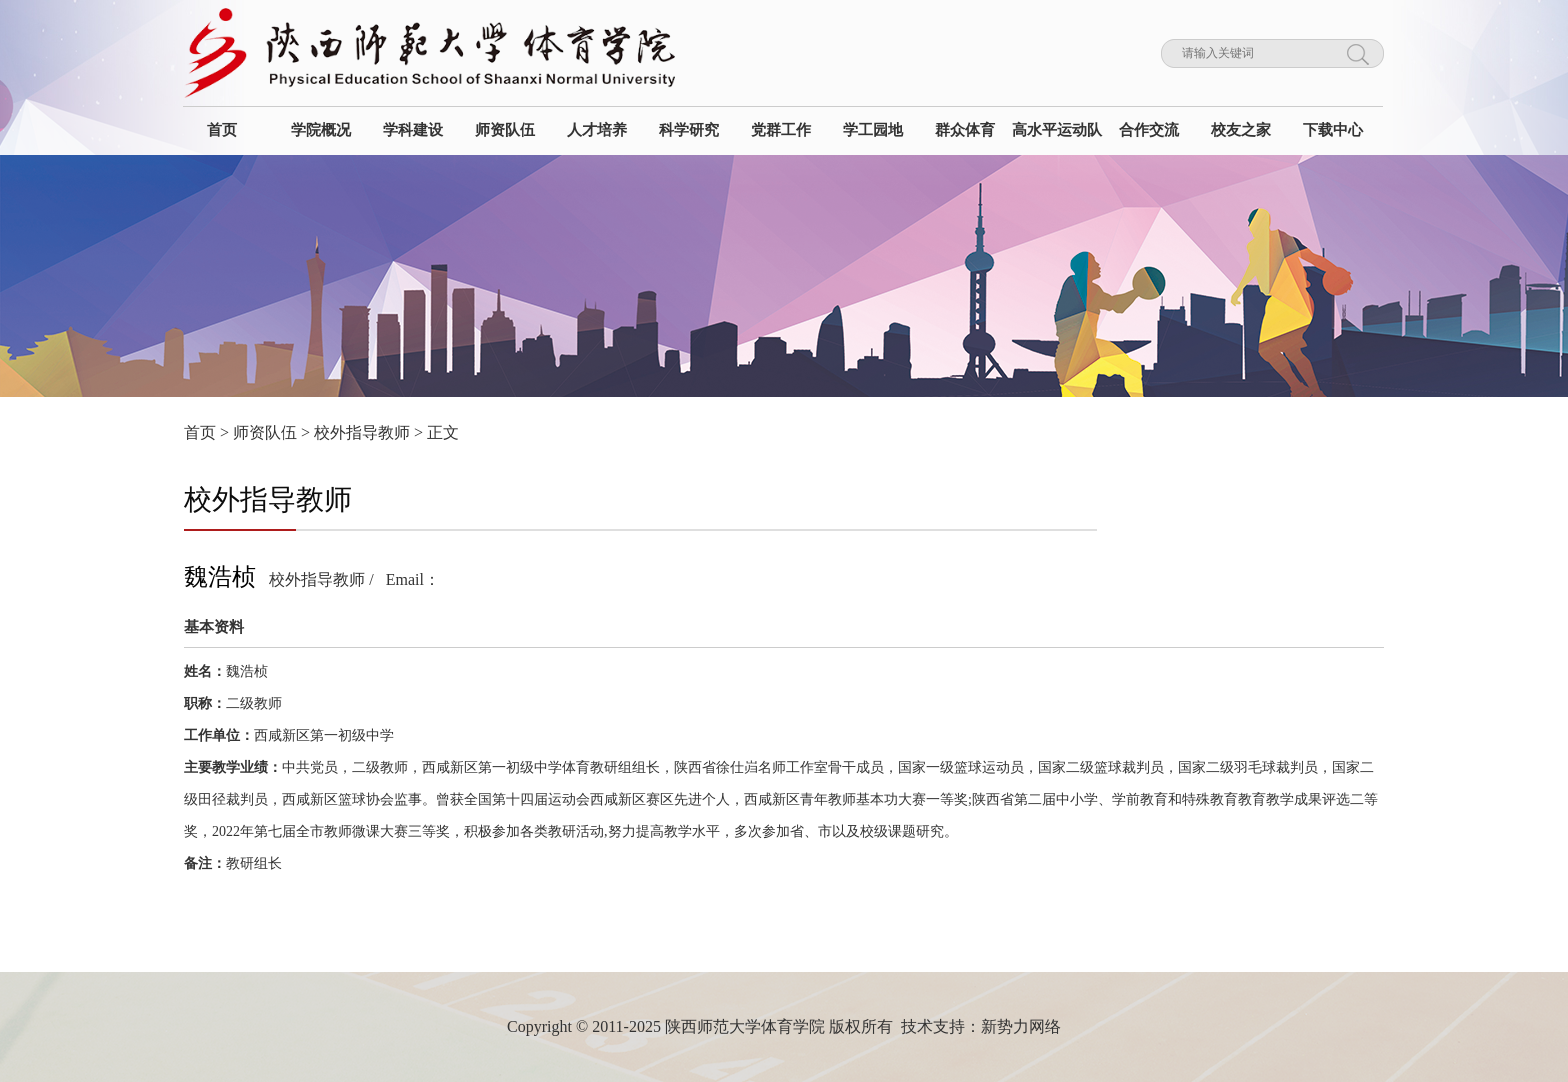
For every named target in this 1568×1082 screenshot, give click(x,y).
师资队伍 (265, 432)
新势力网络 (1021, 1026)
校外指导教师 (362, 432)
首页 (200, 432)
